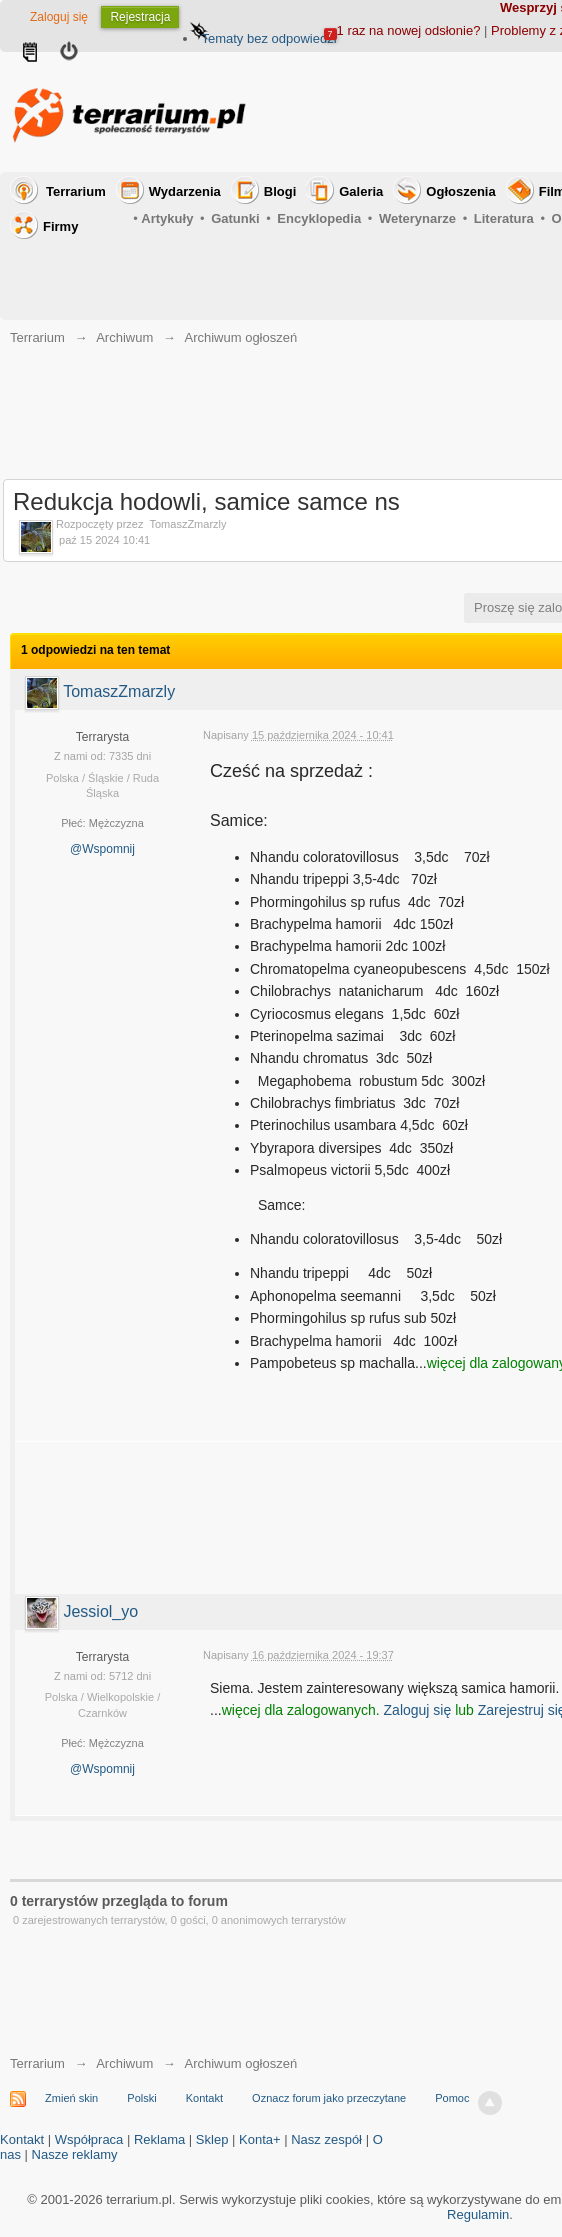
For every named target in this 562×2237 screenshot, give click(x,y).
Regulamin (478, 2214)
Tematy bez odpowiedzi (268, 38)
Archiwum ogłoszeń (240, 2063)
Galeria (361, 191)
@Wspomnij (102, 849)
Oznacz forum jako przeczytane (329, 2098)
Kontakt (204, 2098)
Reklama (159, 2139)
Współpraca (89, 2139)
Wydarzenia (185, 191)
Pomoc (452, 2098)
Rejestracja (140, 17)
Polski (141, 2098)
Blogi (280, 191)
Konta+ (260, 2139)
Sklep (212, 2139)
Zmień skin (71, 2098)
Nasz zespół (326, 2139)
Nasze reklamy (75, 2154)
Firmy (60, 226)
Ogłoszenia (460, 191)
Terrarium (76, 191)
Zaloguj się (59, 17)
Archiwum (124, 2063)
